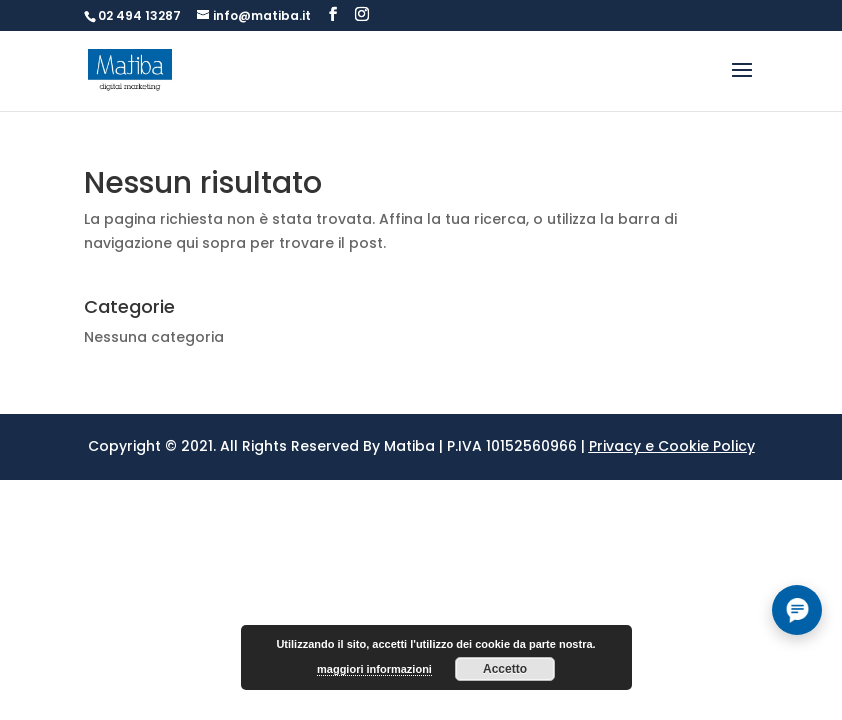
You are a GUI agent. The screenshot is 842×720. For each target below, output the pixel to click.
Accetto (505, 669)
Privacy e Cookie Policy (672, 446)
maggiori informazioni (374, 669)
